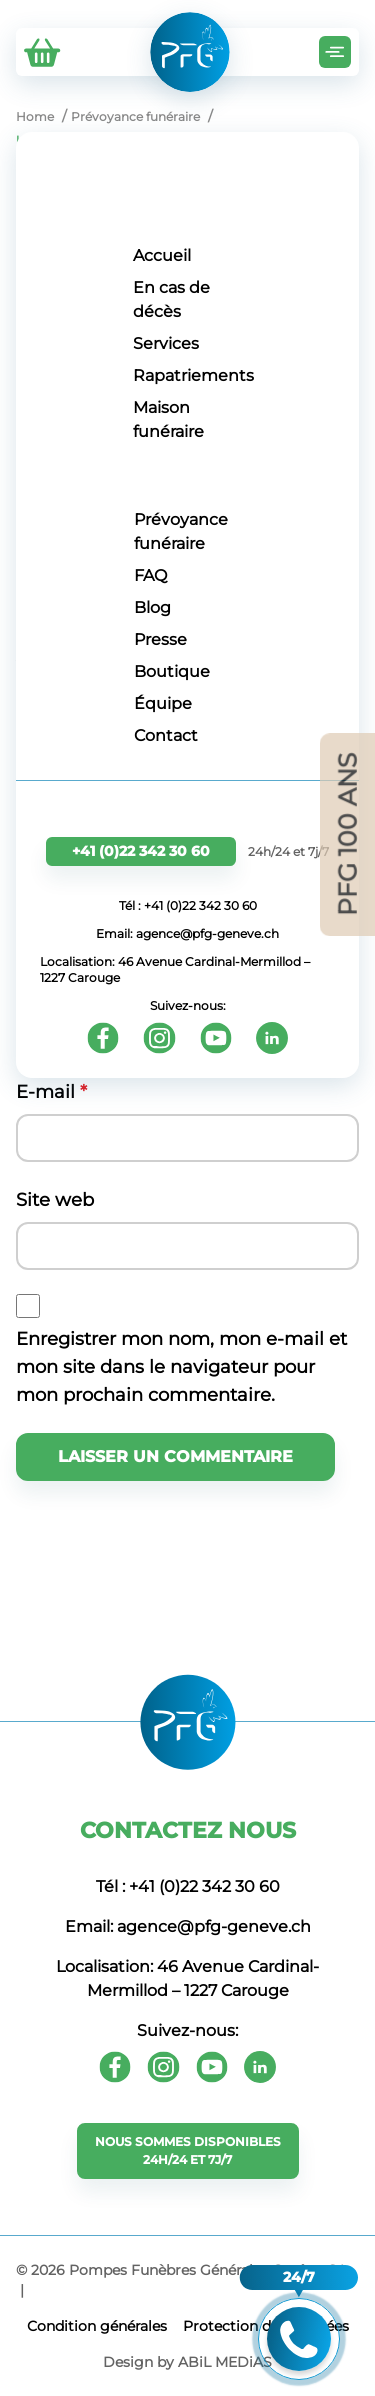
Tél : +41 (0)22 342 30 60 (188, 905)
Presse (160, 639)
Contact (166, 735)
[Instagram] (159, 1038)
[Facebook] (103, 1038)
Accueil (162, 255)
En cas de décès (171, 299)
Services (166, 343)
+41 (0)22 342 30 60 (141, 851)
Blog (152, 607)
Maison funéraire (168, 419)
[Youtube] (216, 1038)
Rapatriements (193, 375)
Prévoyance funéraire (181, 531)
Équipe (163, 703)
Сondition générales (97, 2326)
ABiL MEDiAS (225, 2362)
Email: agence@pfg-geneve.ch (187, 933)
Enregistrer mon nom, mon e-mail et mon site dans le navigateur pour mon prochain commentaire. (181, 1367)
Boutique (172, 671)
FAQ (150, 575)
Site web (55, 1200)
